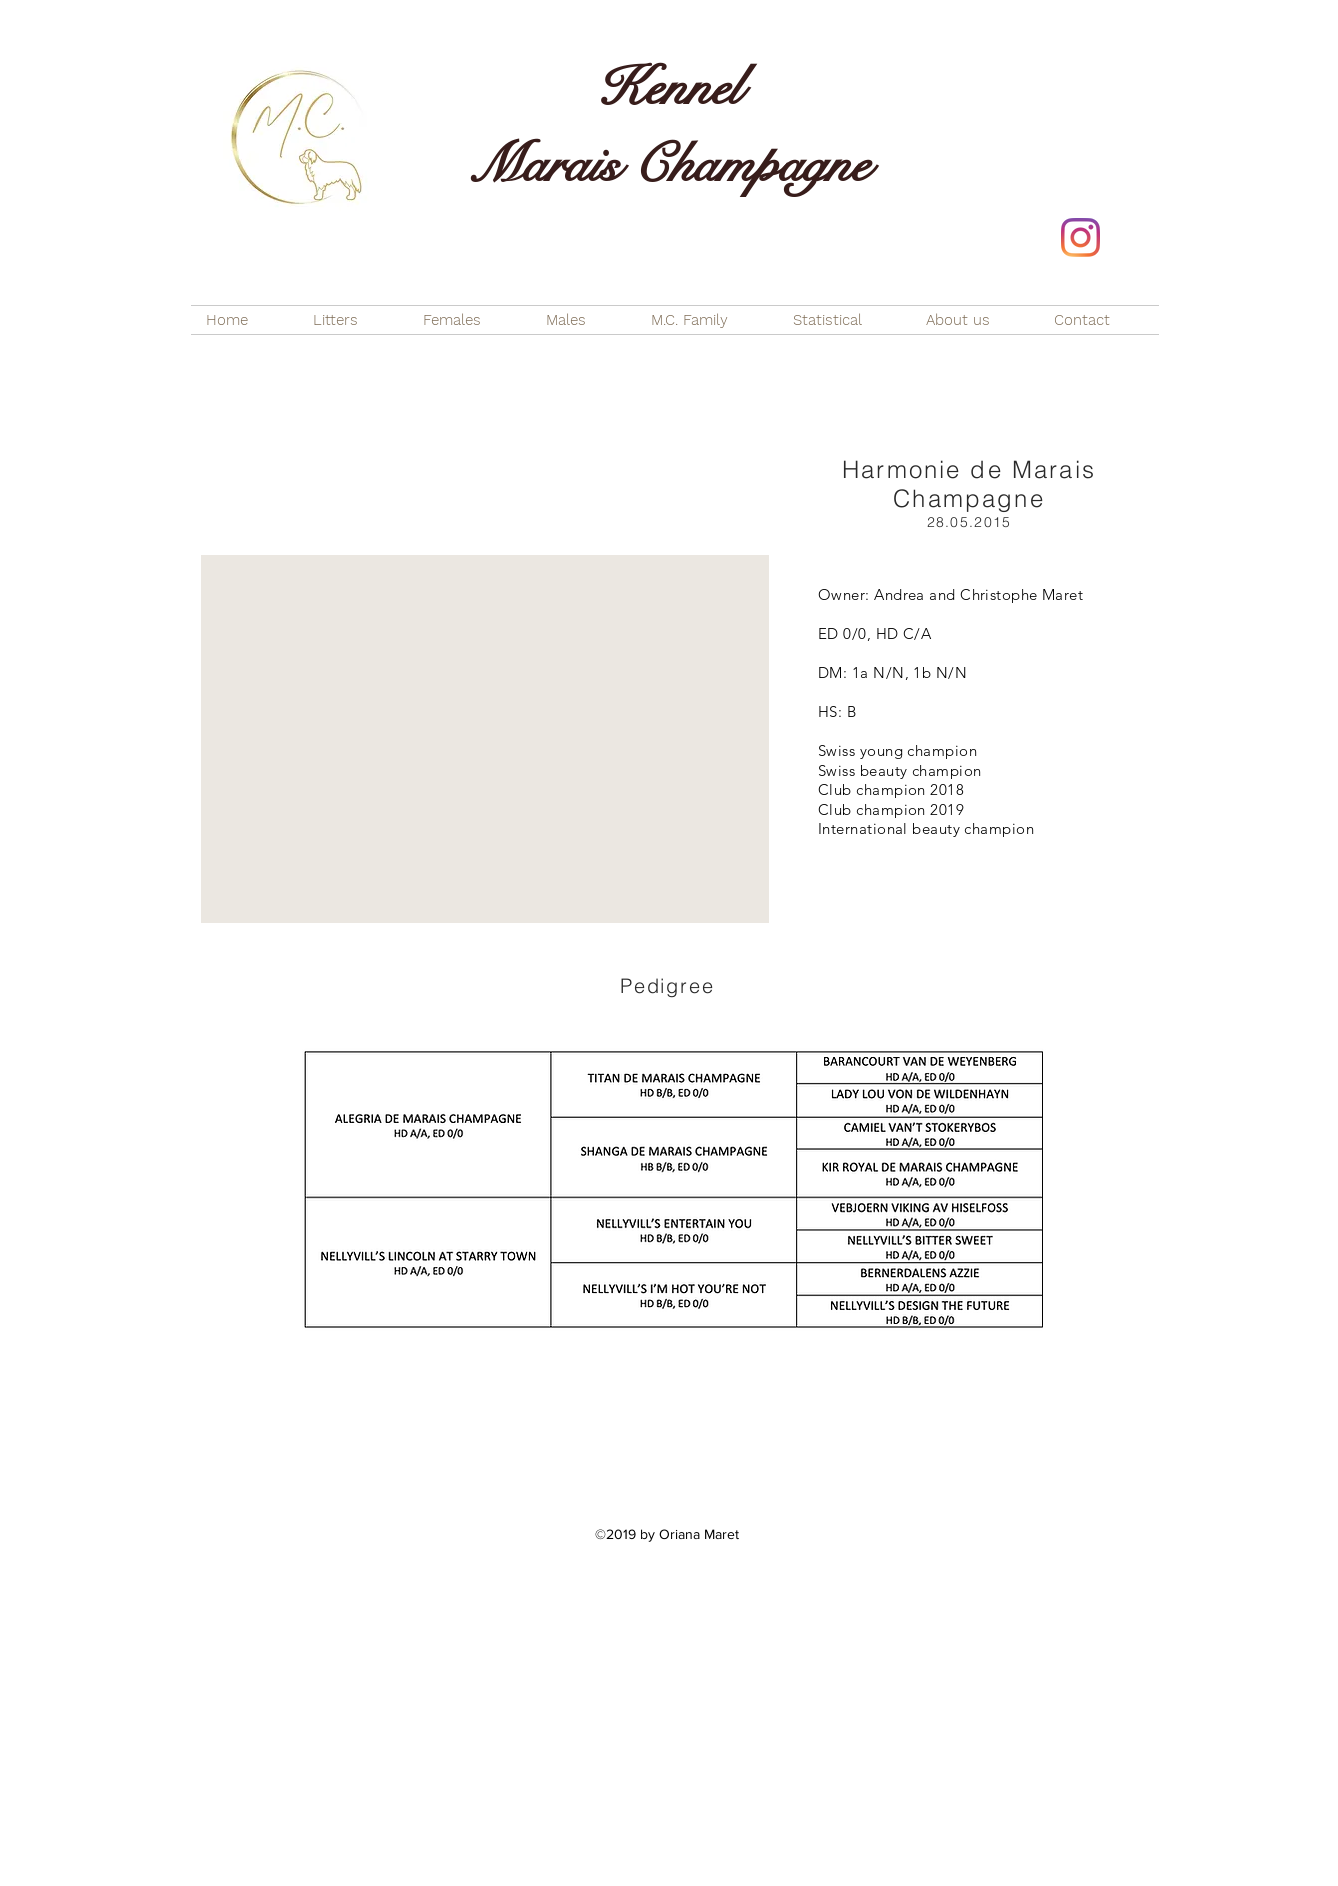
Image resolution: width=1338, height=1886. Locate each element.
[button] (485, 739)
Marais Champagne (668, 165)
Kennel (668, 88)
